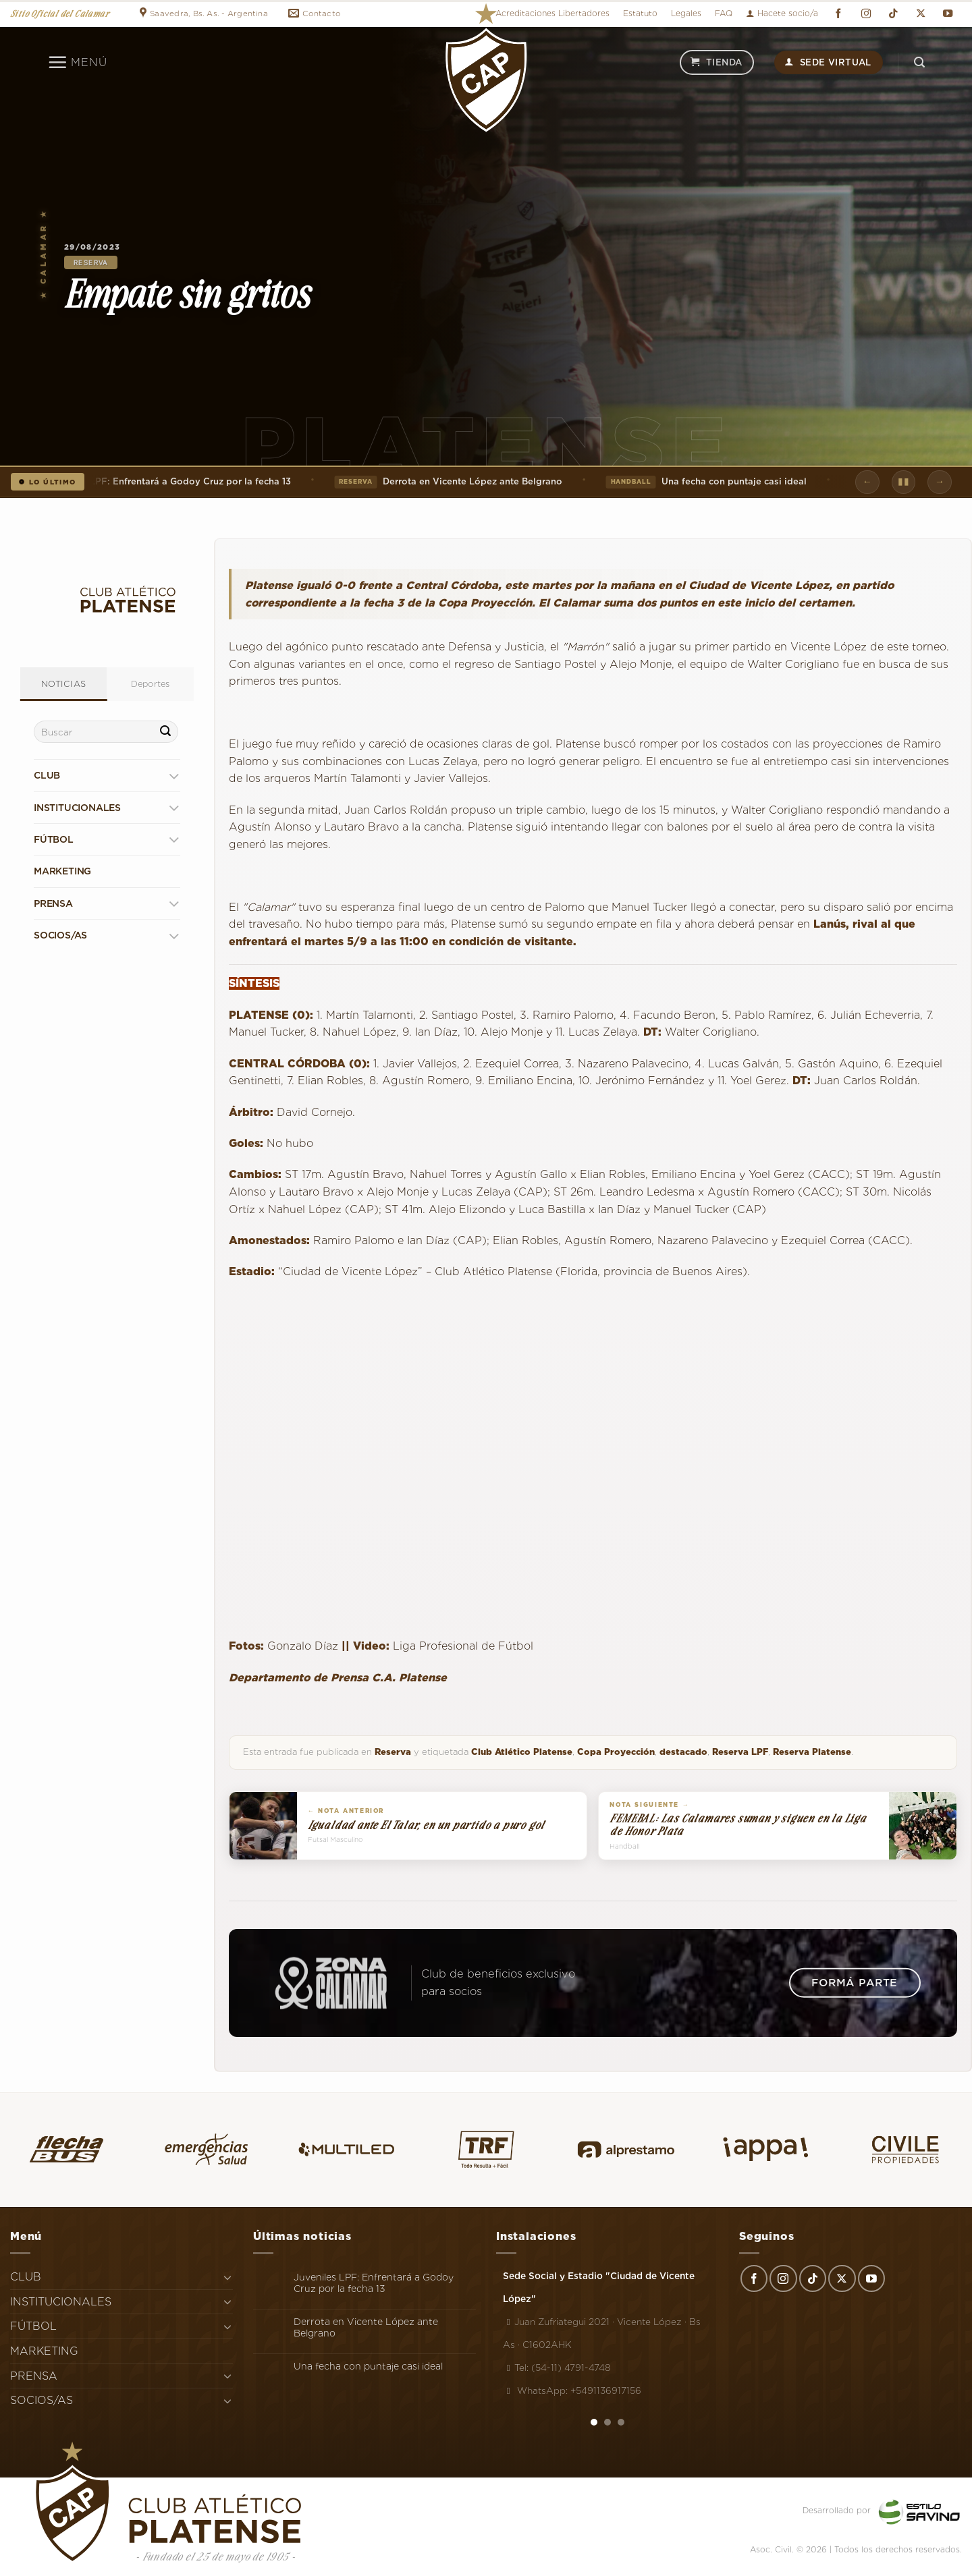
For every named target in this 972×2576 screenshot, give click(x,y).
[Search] (919, 62)
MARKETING (62, 871)
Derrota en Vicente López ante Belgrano (452, 482)
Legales (686, 13)
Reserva (91, 262)
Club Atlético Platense (521, 1752)
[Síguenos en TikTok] (893, 14)
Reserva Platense (812, 1752)
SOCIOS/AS (60, 935)
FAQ (723, 13)
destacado (683, 1752)
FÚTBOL (54, 839)
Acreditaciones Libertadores (552, 13)
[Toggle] (174, 775)
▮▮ (903, 481)
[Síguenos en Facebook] (838, 14)
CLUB (47, 775)
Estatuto (640, 13)
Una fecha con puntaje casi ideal (711, 482)
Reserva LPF (740, 1752)
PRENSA (53, 903)
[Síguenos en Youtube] (948, 14)
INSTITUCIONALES (77, 807)
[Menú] (77, 62)
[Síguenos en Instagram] (866, 14)
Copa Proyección (616, 1752)
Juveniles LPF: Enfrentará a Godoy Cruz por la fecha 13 (374, 2283)
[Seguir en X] (921, 14)
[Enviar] (166, 732)
